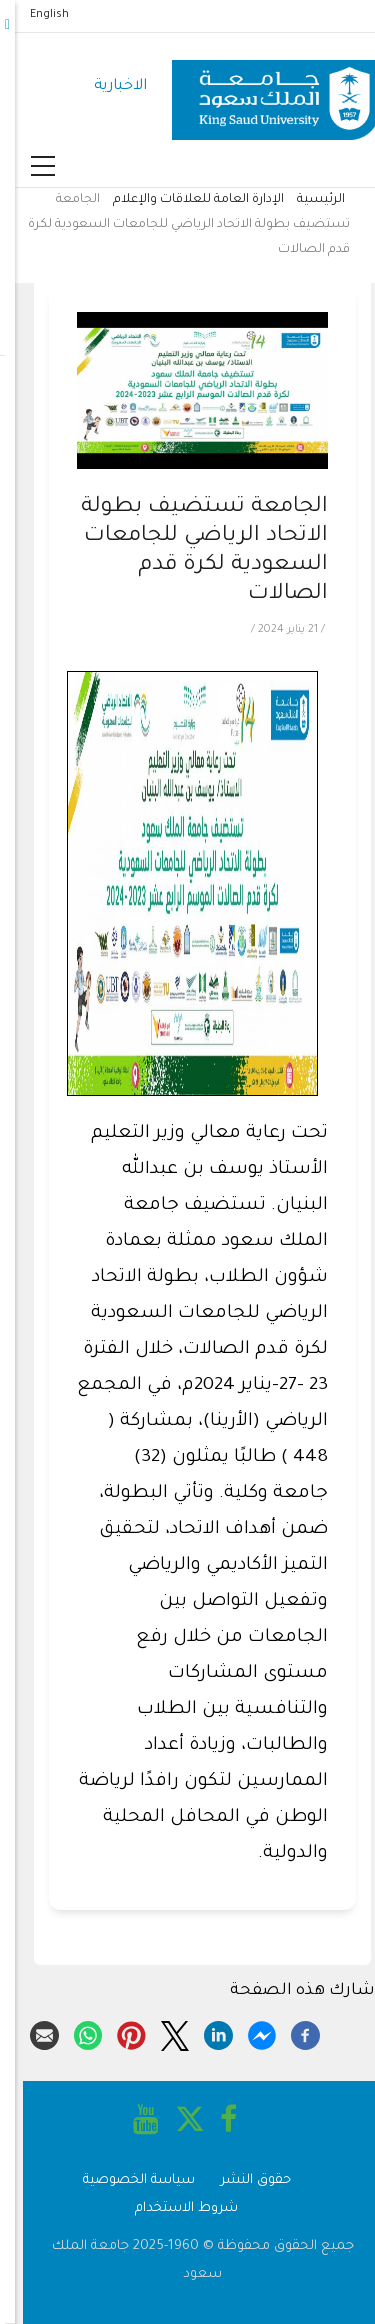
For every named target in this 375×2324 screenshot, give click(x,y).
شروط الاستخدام (171, 2208)
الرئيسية (306, 200)
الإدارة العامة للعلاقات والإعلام (183, 200)
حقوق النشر (241, 2180)
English (34, 15)
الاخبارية (105, 86)
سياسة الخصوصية (124, 2180)
